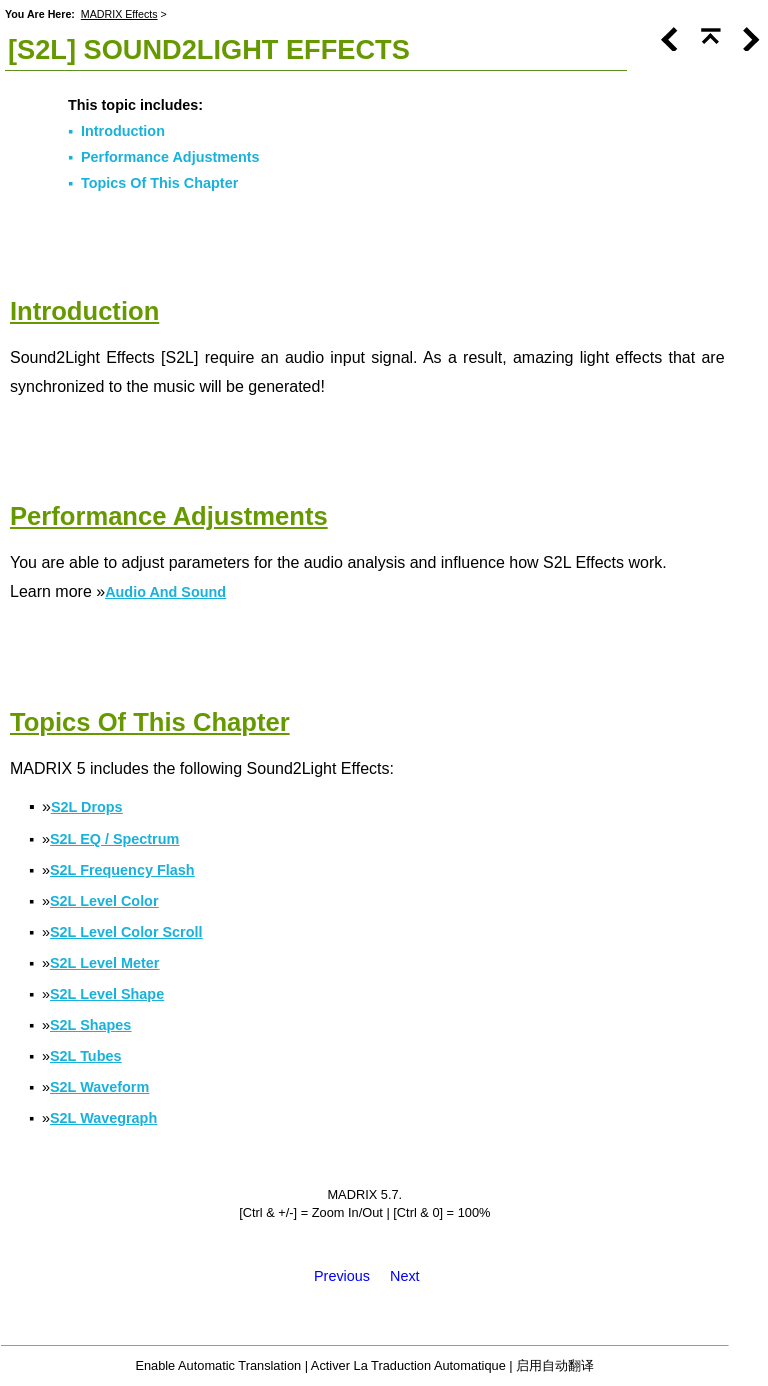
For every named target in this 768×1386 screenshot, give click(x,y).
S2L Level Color (104, 901)
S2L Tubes (85, 1056)
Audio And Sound (165, 592)
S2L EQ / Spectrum (114, 839)
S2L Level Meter (104, 963)
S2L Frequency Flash (122, 870)
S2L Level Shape (107, 994)
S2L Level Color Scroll (126, 932)
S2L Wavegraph (103, 1118)
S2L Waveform (99, 1087)
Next (405, 1276)
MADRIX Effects (119, 14)
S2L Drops (87, 807)
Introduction (123, 131)
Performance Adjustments (170, 157)
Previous (342, 1276)
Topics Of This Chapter (159, 183)
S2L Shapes (90, 1025)
